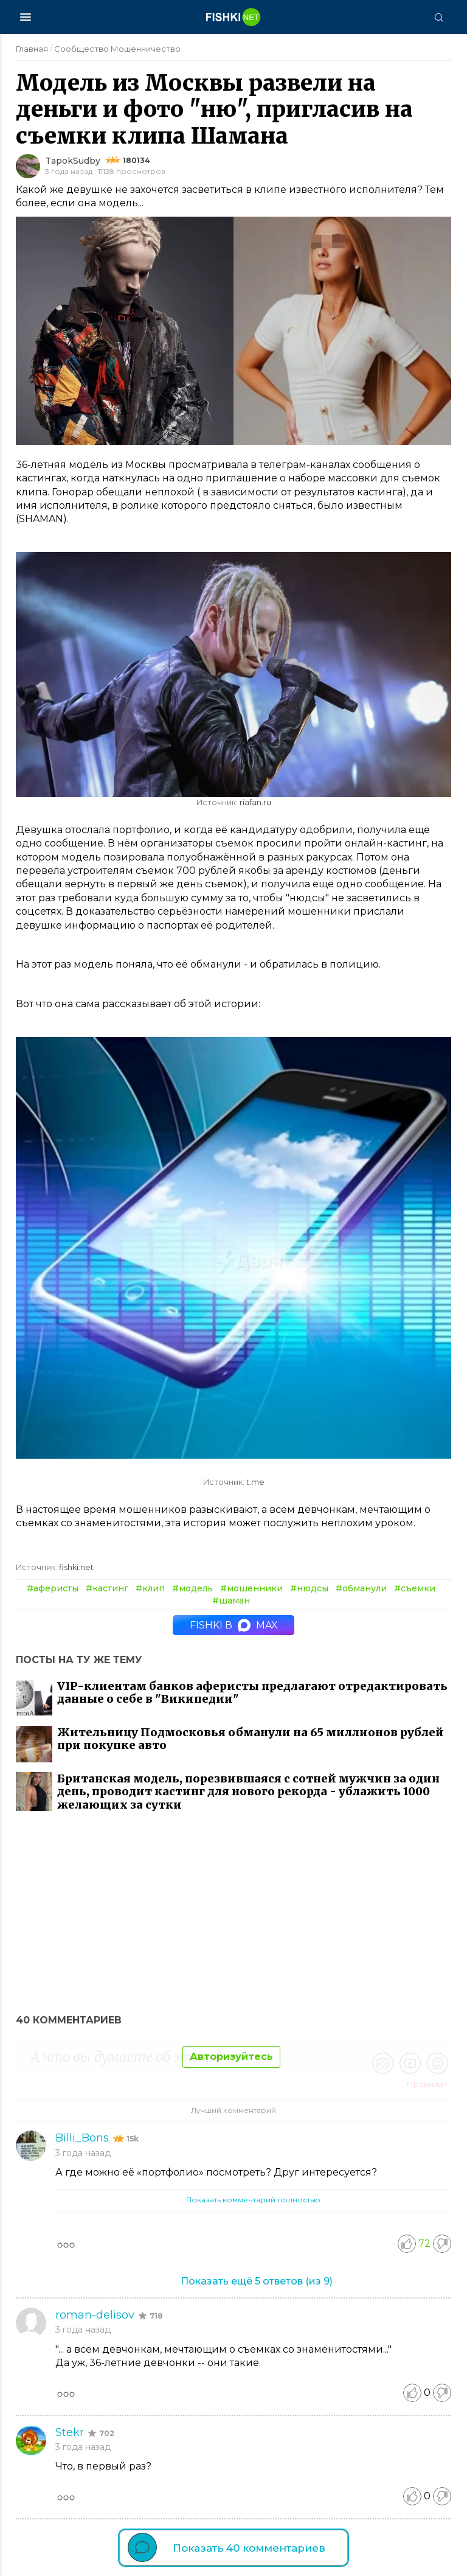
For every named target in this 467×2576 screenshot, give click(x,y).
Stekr (71, 2432)
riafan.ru (255, 802)
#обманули (361, 1588)
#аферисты (52, 1588)
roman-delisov (96, 2315)
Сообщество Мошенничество (117, 49)
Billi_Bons (83, 2138)
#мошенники (251, 1588)
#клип (150, 1588)
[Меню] (25, 17)
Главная (32, 49)
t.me (255, 1482)
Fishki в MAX (234, 1625)
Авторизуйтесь (231, 2056)
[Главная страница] (233, 17)
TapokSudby (72, 160)
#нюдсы (309, 1588)
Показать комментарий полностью (253, 2199)
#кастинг (107, 1588)
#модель (192, 1588)
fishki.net (76, 1567)
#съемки (414, 1588)
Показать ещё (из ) (257, 2281)
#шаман (231, 1600)
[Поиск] (438, 17)
